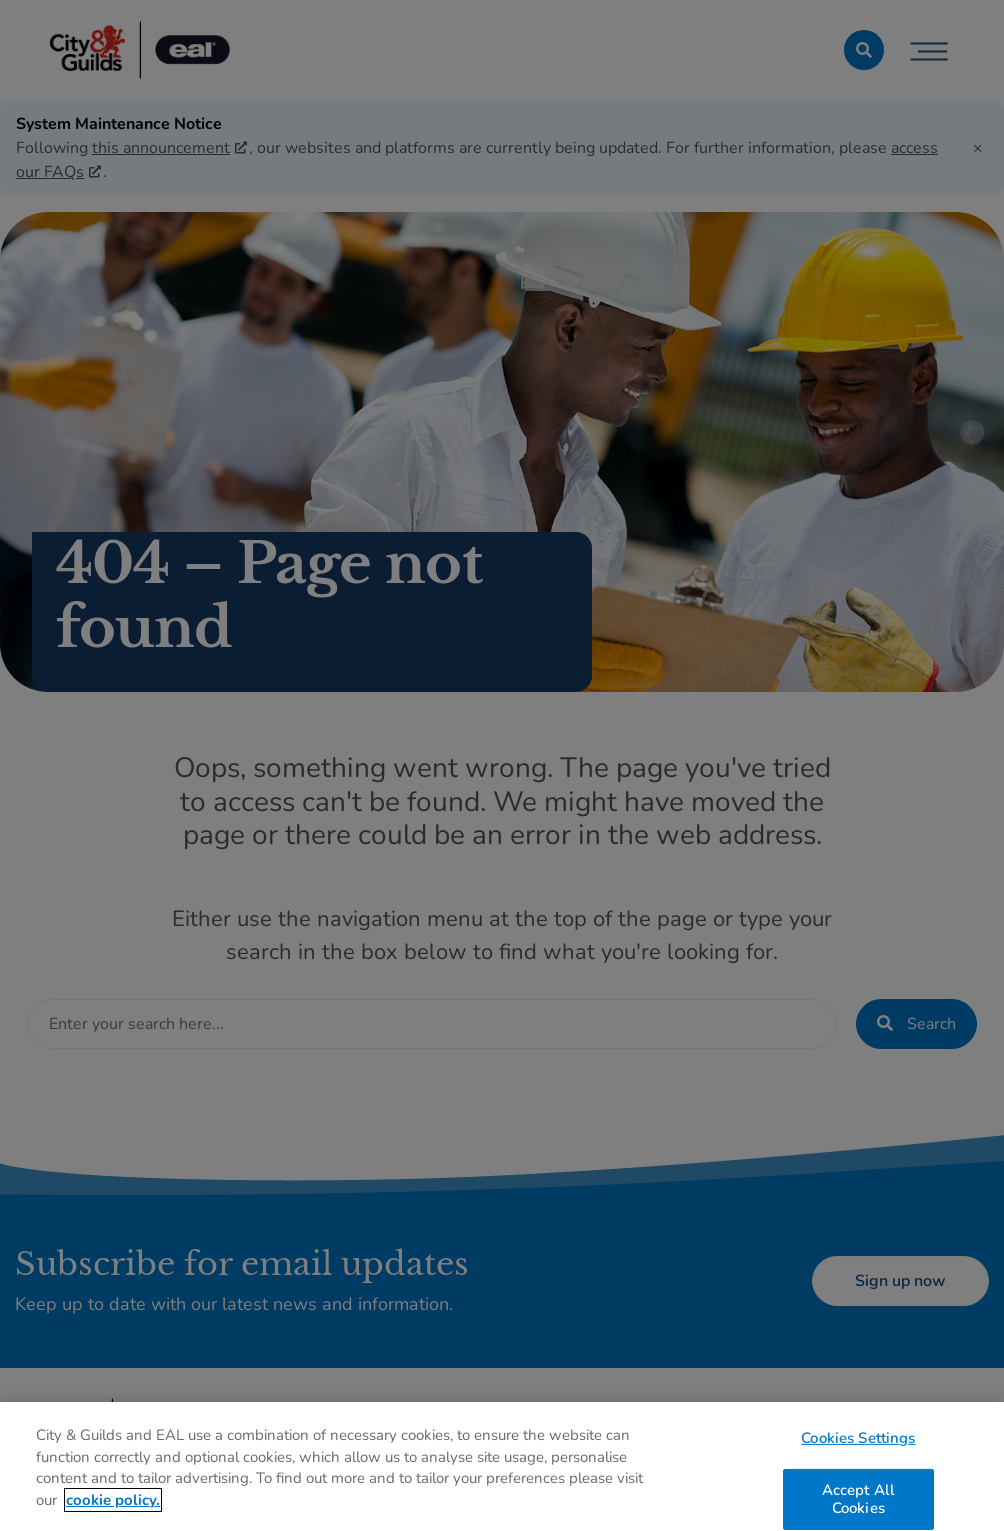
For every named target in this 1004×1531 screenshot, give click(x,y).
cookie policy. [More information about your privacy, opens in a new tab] (113, 1506)
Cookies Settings (858, 1443)
